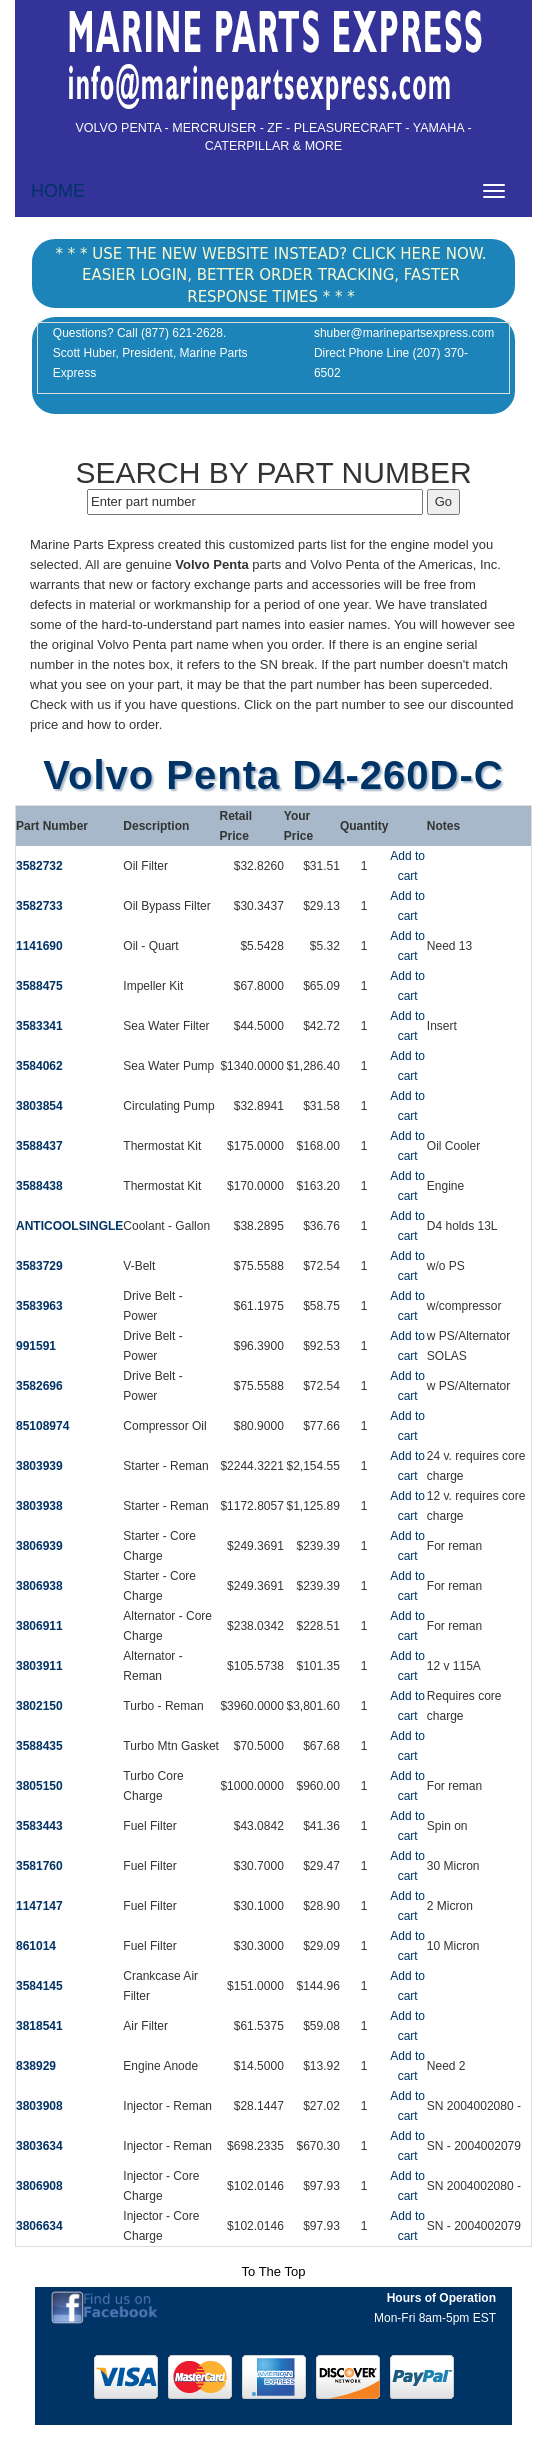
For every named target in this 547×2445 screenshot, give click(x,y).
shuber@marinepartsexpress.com (404, 333)
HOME (58, 191)
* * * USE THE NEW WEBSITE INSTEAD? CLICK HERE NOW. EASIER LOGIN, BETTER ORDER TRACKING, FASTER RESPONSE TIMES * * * (270, 275)
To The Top (274, 2271)
